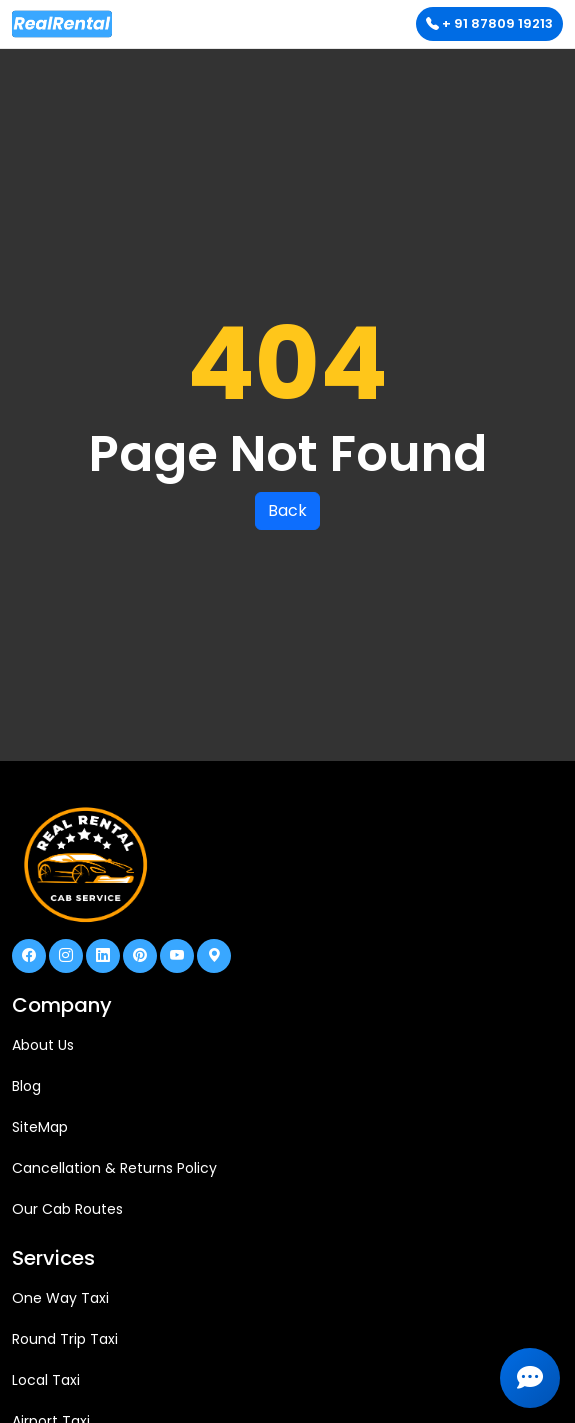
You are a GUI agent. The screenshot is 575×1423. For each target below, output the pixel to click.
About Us (43, 1045)
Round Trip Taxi (65, 1339)
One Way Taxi (60, 1298)
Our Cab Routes (67, 1209)
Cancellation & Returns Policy (114, 1168)
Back (287, 510)
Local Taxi (46, 1380)
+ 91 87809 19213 (489, 23)
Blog (26, 1086)
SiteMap (40, 1127)
